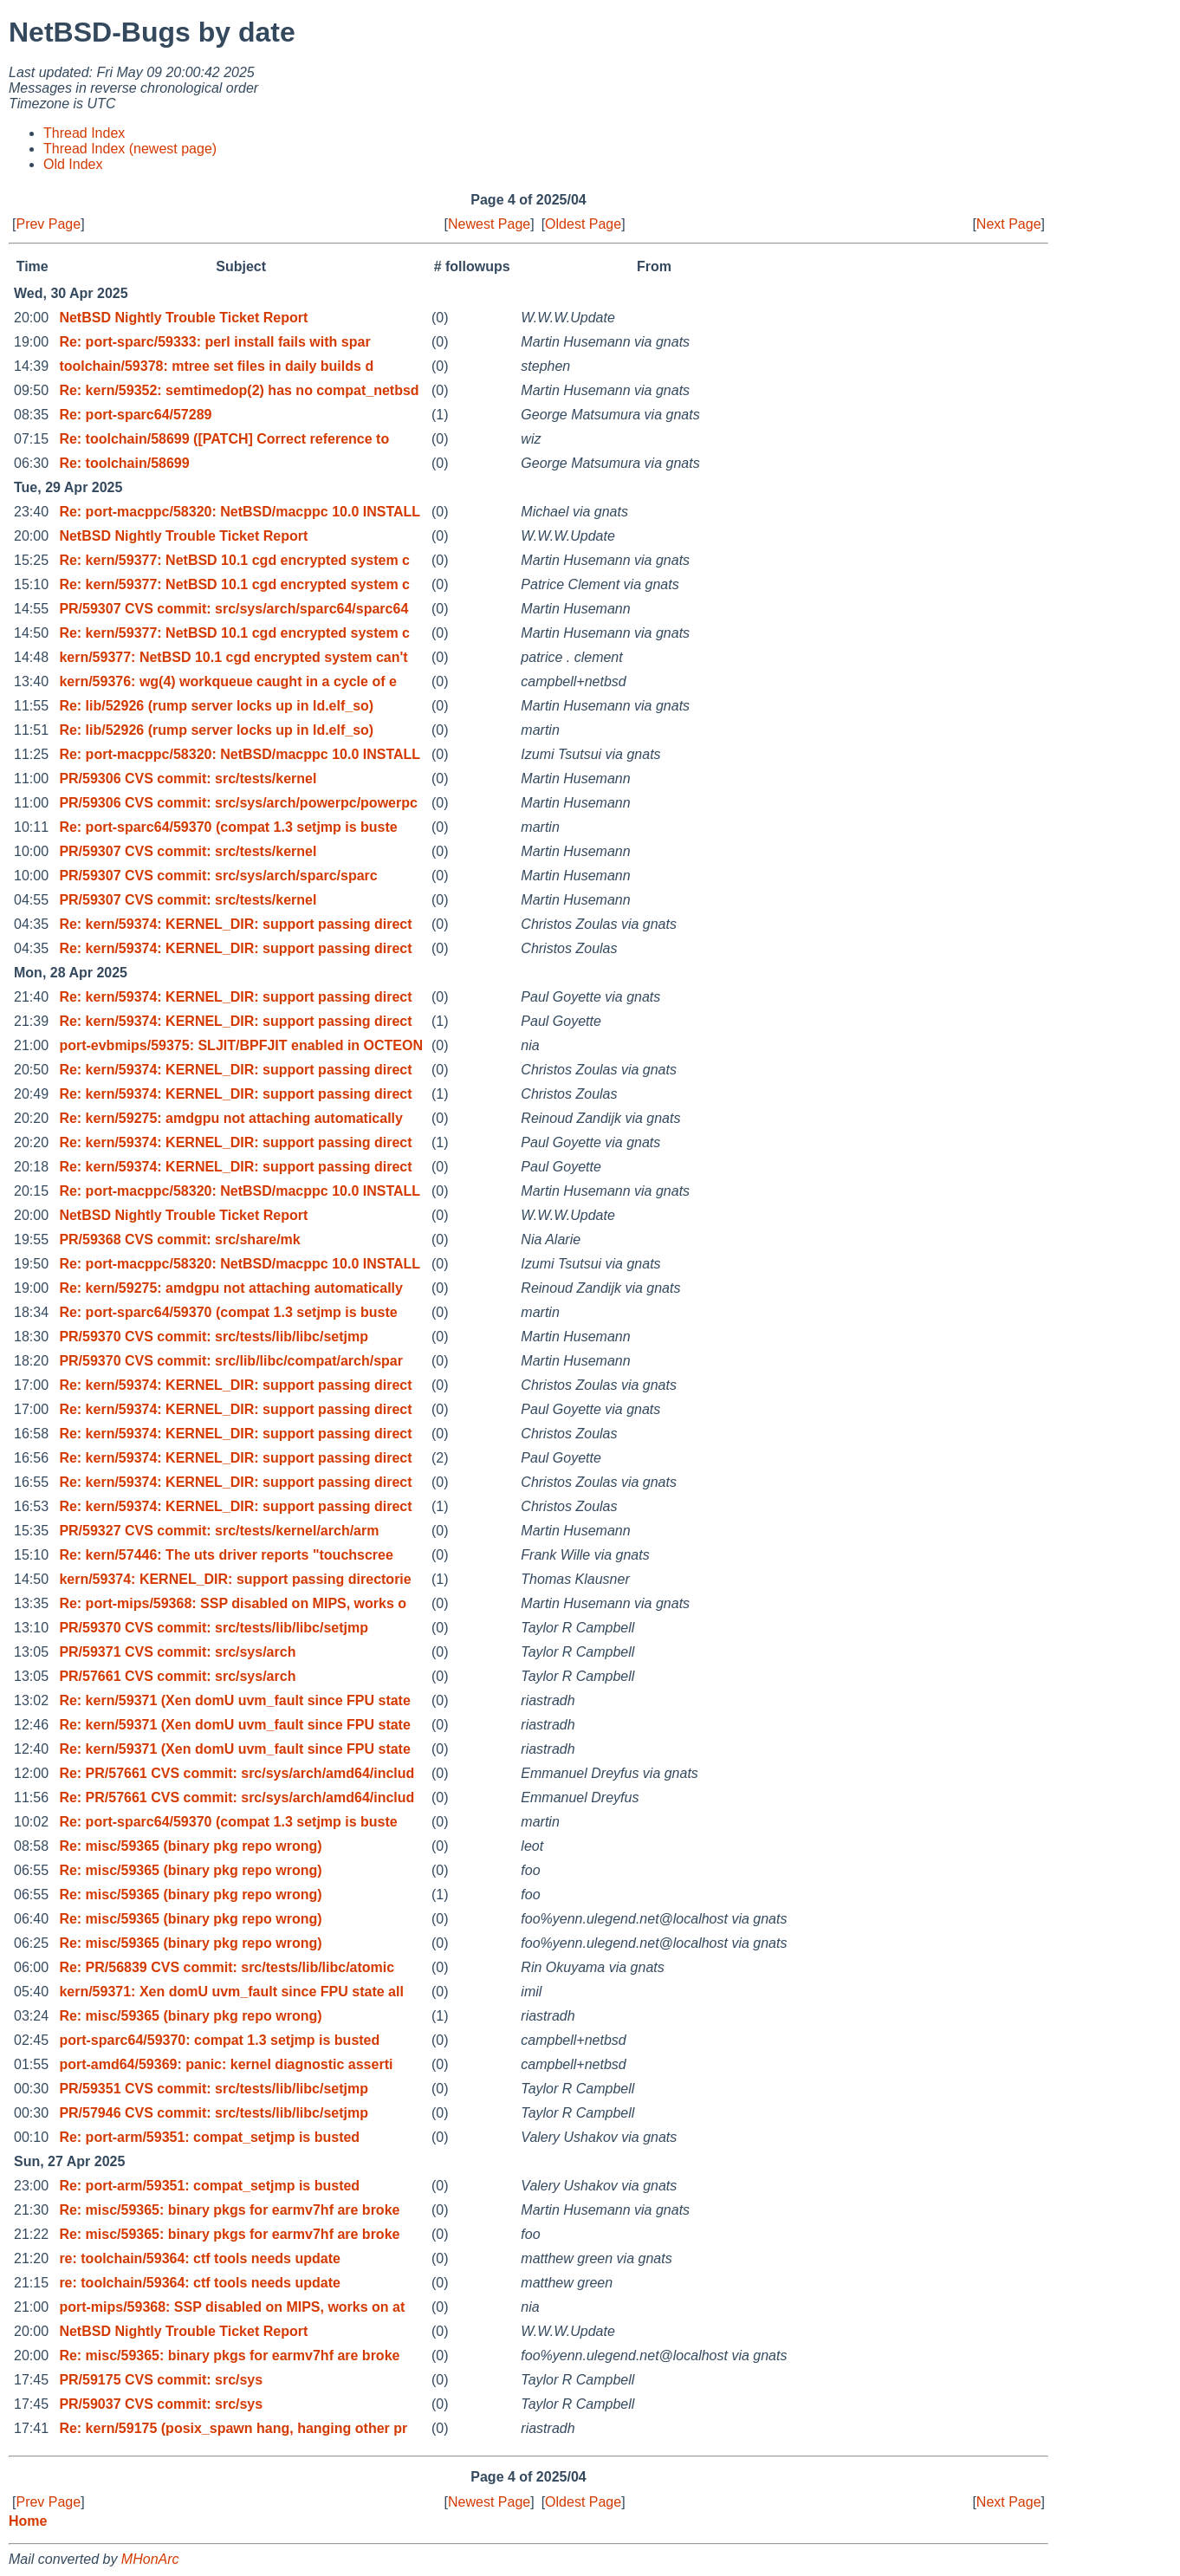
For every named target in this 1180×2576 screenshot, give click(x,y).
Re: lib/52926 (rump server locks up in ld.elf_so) (216, 705)
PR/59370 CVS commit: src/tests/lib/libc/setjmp (213, 1336)
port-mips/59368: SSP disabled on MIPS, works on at (232, 2307)
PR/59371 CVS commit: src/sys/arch (177, 1652)
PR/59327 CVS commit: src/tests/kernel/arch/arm (219, 1530)
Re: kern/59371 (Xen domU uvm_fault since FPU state (234, 1700)
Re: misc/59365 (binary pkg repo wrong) (190, 1846)
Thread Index (84, 133)
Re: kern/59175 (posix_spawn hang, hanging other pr (233, 2428)
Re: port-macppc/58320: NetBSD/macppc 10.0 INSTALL (239, 511)
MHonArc (150, 2559)
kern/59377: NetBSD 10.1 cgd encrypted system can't (233, 657)
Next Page (1008, 224)
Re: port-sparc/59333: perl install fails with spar (214, 341)
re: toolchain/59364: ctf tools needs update (199, 2258)
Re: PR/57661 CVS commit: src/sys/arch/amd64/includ (236, 1773)
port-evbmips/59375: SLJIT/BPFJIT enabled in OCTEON (241, 1045)
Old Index (72, 164)
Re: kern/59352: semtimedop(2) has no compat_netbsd (238, 390)
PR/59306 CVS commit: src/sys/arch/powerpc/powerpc (238, 802)
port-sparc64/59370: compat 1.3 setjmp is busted (219, 2040)
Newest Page (489, 224)
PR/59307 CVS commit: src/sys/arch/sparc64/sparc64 (233, 608)
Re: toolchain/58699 (124, 463)
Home (28, 2521)
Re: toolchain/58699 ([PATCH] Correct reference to (224, 438)
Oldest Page (583, 224)
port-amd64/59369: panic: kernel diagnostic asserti (225, 2064)
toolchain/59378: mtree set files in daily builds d (216, 366)
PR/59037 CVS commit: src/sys (161, 2404)
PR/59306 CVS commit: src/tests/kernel (187, 778)
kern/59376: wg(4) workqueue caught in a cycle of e (227, 681)
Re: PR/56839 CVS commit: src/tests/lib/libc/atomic (226, 1967)
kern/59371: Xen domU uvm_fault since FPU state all (231, 1991)
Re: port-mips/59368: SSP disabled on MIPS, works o (232, 1603)
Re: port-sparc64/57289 (135, 414)
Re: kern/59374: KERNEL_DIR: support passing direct (235, 924)
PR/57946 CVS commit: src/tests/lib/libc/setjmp (213, 2113)
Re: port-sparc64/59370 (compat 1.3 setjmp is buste (228, 827)
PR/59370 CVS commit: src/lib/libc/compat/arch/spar (231, 1360)
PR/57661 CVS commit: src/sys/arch (177, 1676)
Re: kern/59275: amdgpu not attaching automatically (231, 1118)
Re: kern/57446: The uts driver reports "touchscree (226, 1555)
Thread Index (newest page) (130, 148)
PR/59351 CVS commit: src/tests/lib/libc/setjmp (213, 2088)
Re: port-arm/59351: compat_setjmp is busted (209, 2137)
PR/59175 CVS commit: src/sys (161, 2379)
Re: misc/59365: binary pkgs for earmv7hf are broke (229, 2210)
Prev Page (48, 224)
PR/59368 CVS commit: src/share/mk (179, 1239)
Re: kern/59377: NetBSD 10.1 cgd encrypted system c (234, 560)
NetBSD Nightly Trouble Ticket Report (183, 317)
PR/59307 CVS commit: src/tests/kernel (187, 851)
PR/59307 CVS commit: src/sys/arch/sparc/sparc (218, 875)
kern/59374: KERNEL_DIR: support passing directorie (235, 1579)
